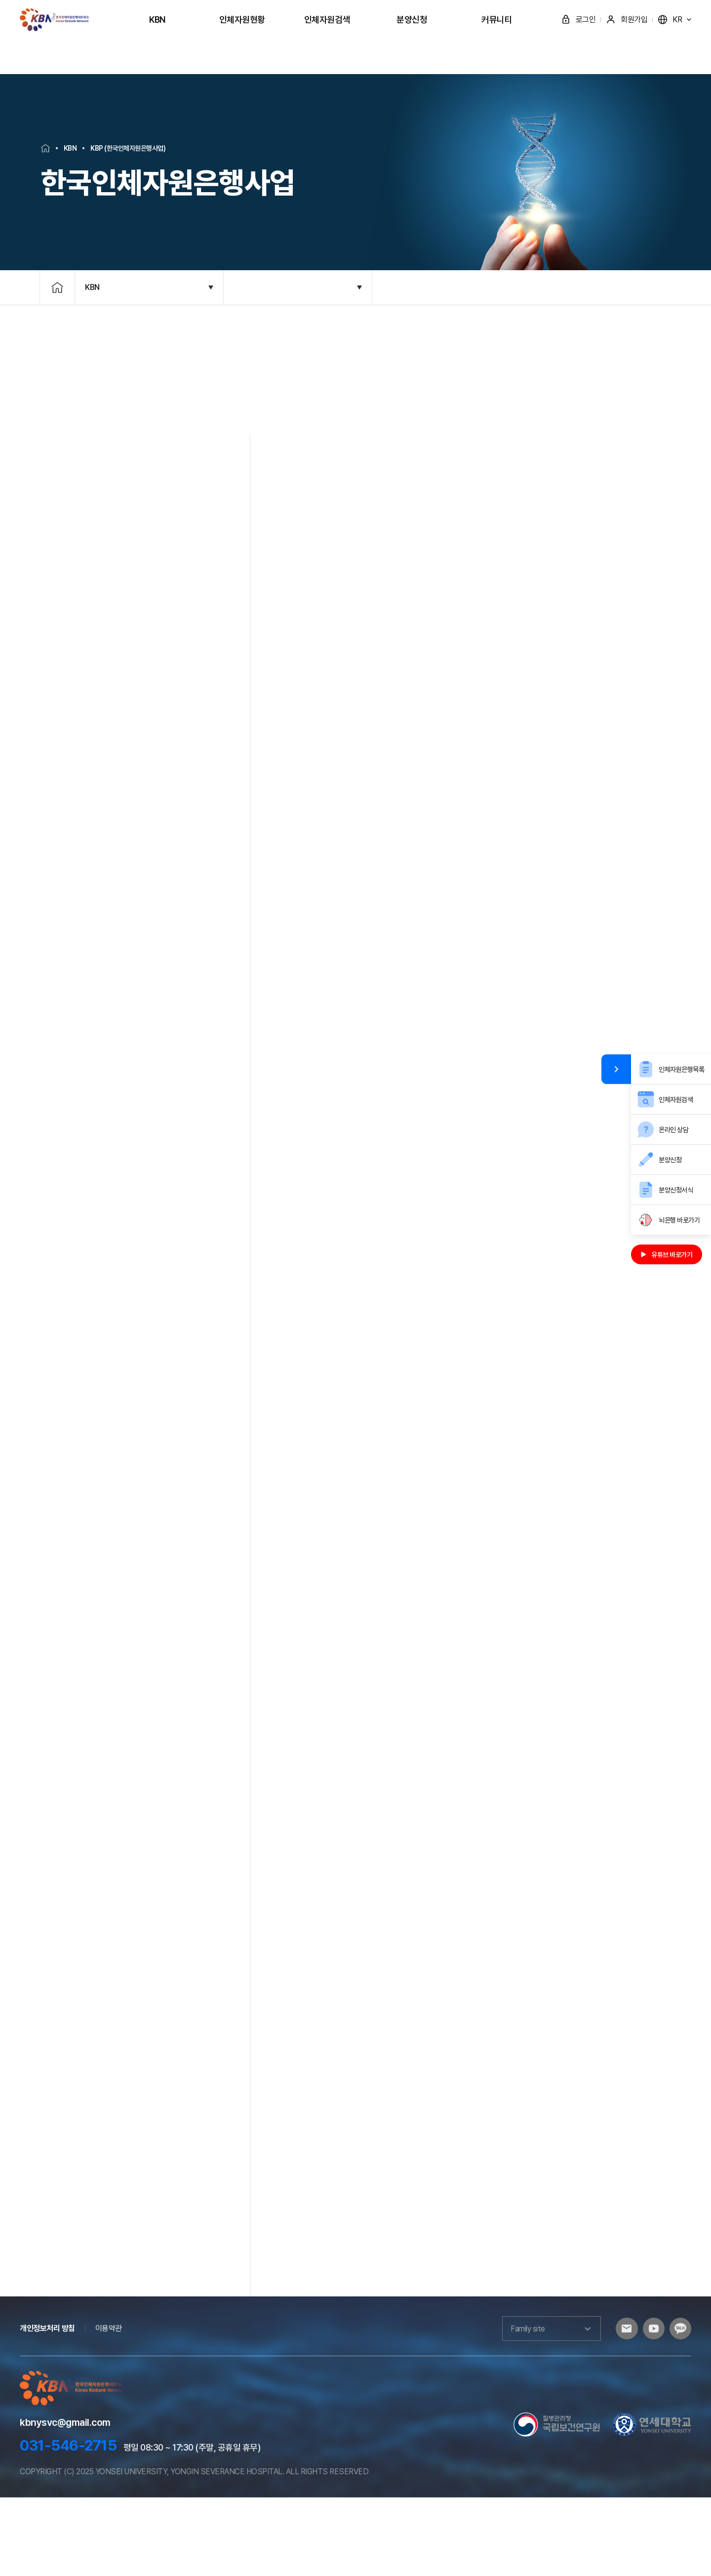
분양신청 (411, 19)
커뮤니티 (496, 19)
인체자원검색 (327, 19)
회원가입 (626, 19)
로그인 (578, 19)
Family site (543, 2407)
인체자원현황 (242, 19)
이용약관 (108, 2407)
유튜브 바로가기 (666, 1254)
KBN (157, 19)
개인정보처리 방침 (47, 2407)
